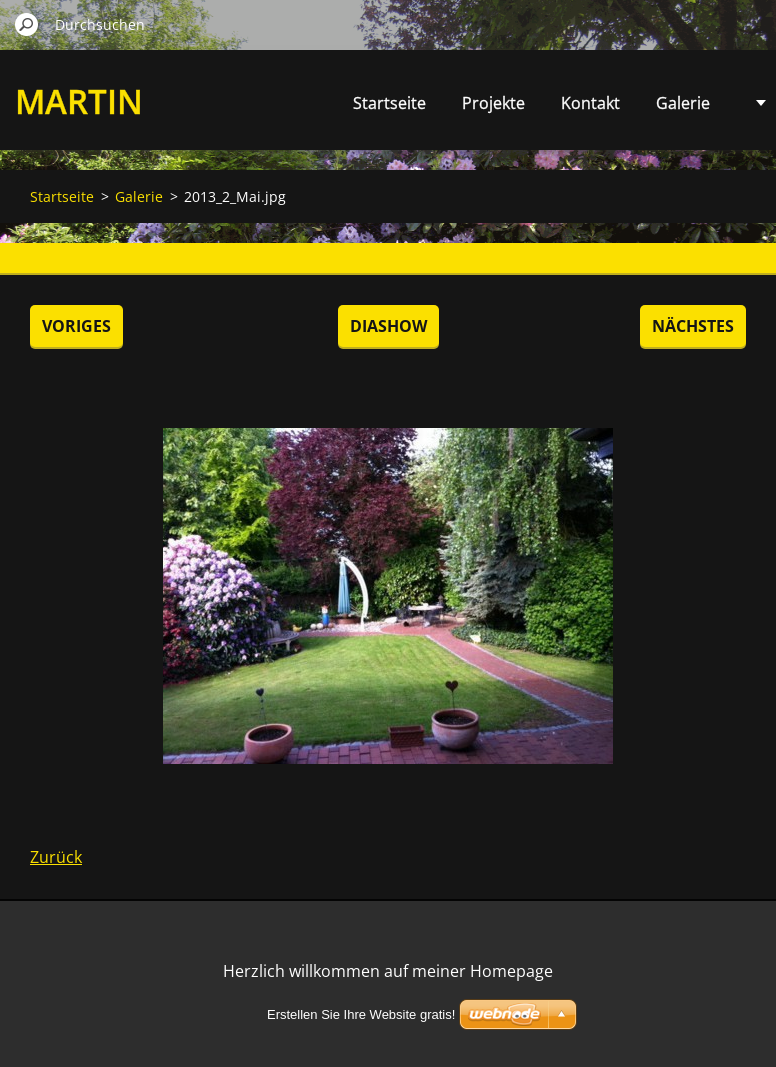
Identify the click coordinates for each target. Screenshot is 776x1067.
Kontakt (590, 103)
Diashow (388, 326)
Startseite (389, 103)
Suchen (27, 24)
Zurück (56, 857)
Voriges (76, 326)
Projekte (493, 103)
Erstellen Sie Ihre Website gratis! (361, 1014)
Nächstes (693, 326)
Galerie (683, 103)
